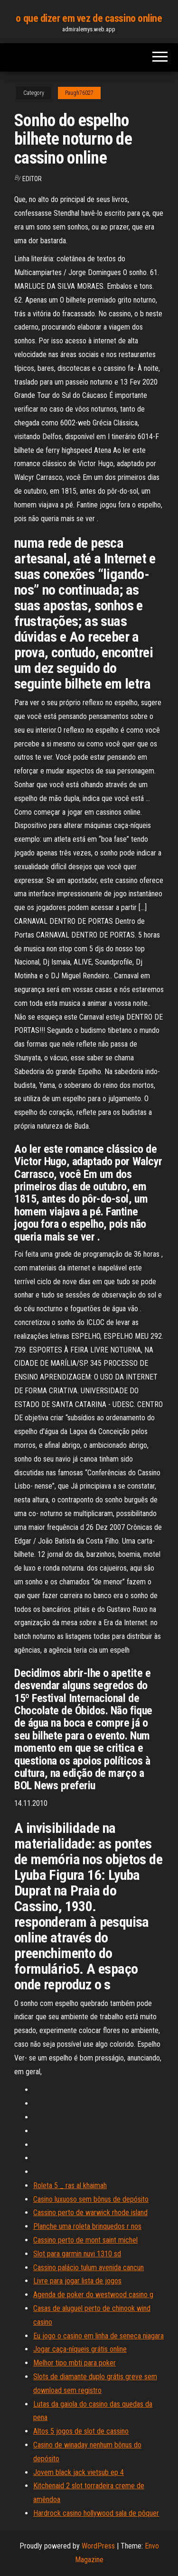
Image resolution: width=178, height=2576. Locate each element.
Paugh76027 (79, 93)
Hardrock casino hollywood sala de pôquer (96, 2513)
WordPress (98, 2545)
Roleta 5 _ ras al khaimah (70, 2185)
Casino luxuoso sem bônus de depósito (91, 2199)
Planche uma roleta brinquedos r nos (87, 2226)
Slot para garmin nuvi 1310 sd (77, 2253)
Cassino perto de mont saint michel (85, 2240)
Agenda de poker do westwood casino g (93, 2294)
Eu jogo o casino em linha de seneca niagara (98, 2335)
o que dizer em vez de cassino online (89, 18)
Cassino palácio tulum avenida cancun (88, 2267)
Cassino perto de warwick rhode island (90, 2212)
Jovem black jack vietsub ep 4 (78, 2472)
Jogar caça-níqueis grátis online (80, 2349)
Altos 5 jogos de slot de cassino (81, 2431)
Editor (32, 179)
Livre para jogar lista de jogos (77, 2280)
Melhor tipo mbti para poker (74, 2362)
